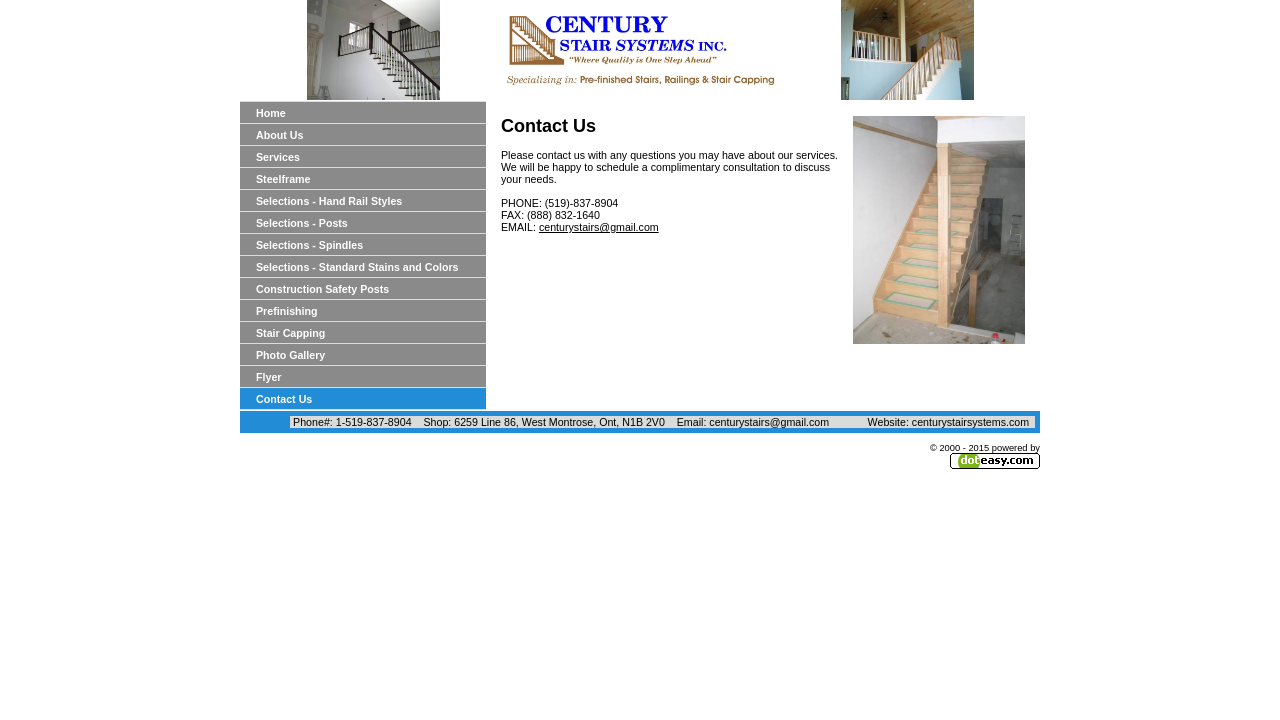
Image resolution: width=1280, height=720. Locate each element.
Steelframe (283, 179)
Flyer (268, 377)
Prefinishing (287, 311)
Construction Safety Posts (322, 289)
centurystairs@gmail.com (599, 227)
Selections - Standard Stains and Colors (357, 267)
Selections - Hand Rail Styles (329, 201)
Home (271, 113)
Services (278, 157)
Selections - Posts (302, 223)
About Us (279, 135)
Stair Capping (290, 333)
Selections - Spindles (309, 245)
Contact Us (284, 399)
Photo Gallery (290, 355)
